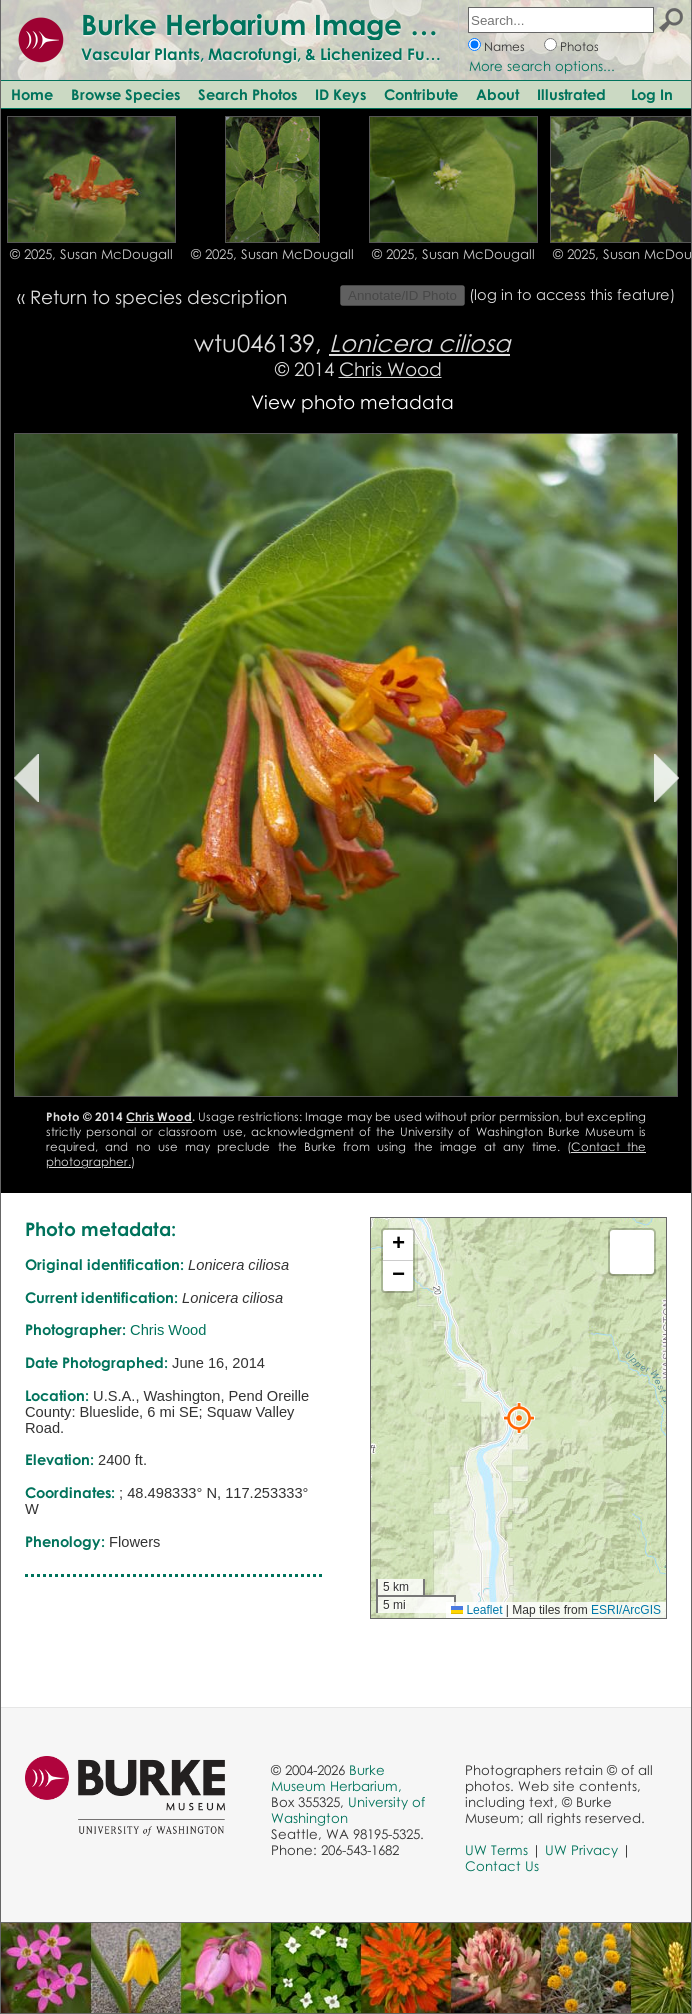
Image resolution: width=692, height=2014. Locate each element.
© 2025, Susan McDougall (91, 254)
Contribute (421, 94)
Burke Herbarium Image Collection (315, 24)
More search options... (542, 66)
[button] (519, 1418)
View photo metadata (352, 401)
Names (504, 46)
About (497, 94)
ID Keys (340, 94)
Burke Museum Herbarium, (336, 1778)
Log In (652, 94)
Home (32, 94)
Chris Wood (390, 368)
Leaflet (476, 1610)
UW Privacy (581, 1850)
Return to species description (158, 296)
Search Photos (247, 94)
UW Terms (496, 1850)
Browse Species (125, 94)
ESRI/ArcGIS (626, 1610)
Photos (579, 46)
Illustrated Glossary (604, 94)
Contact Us (502, 1866)
